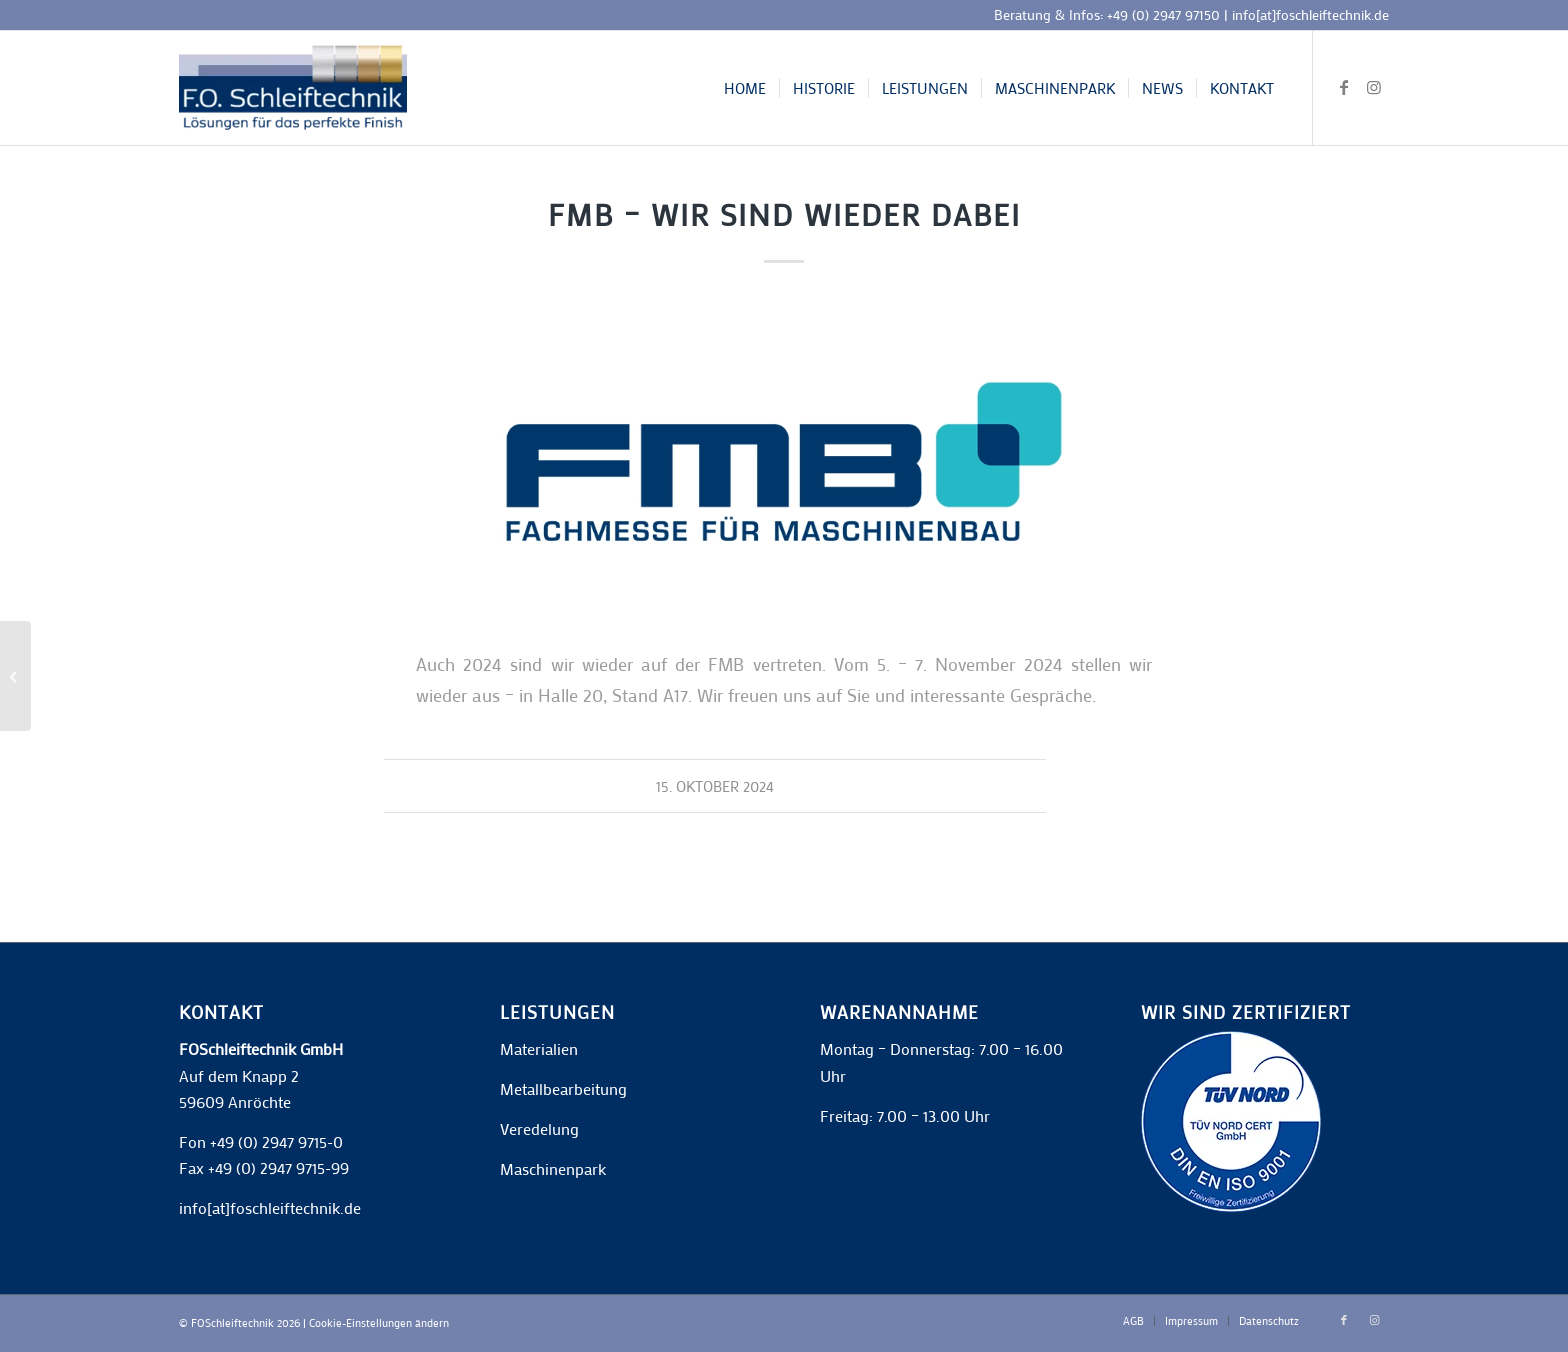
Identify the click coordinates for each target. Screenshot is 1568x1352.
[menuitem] (745, 88)
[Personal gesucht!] (15, 676)
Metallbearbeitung (563, 1088)
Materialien (539, 1048)
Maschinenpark (553, 1168)
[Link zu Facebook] (1344, 87)
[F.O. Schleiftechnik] (293, 88)
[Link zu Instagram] (1374, 87)
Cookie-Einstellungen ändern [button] (379, 1323)
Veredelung (539, 1128)
